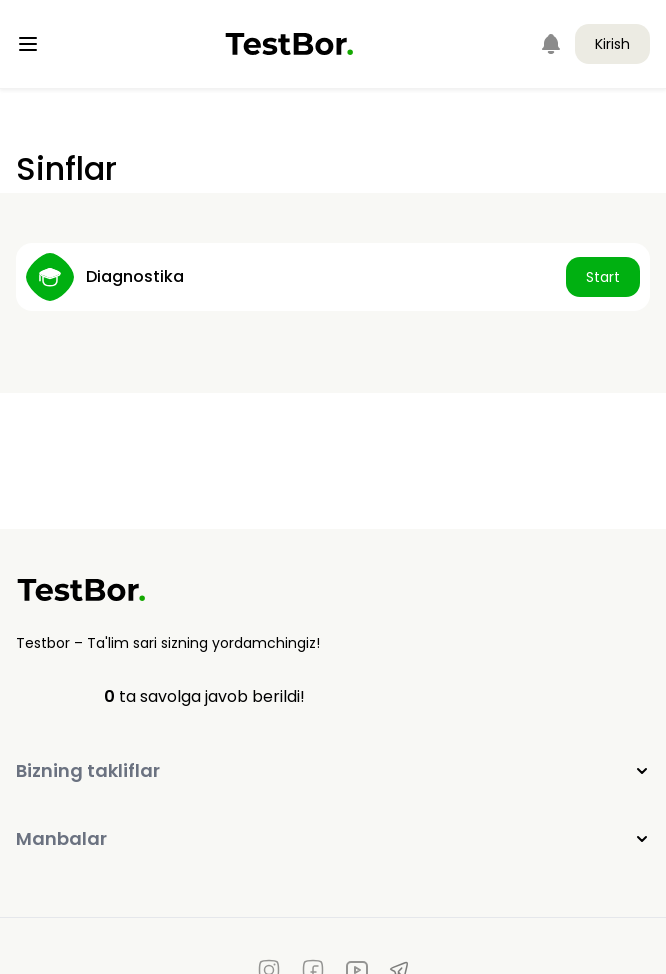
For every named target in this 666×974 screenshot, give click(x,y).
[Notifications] (551, 44)
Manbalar (333, 838)
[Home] (289, 44)
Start (603, 277)
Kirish (612, 44)
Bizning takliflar (333, 770)
